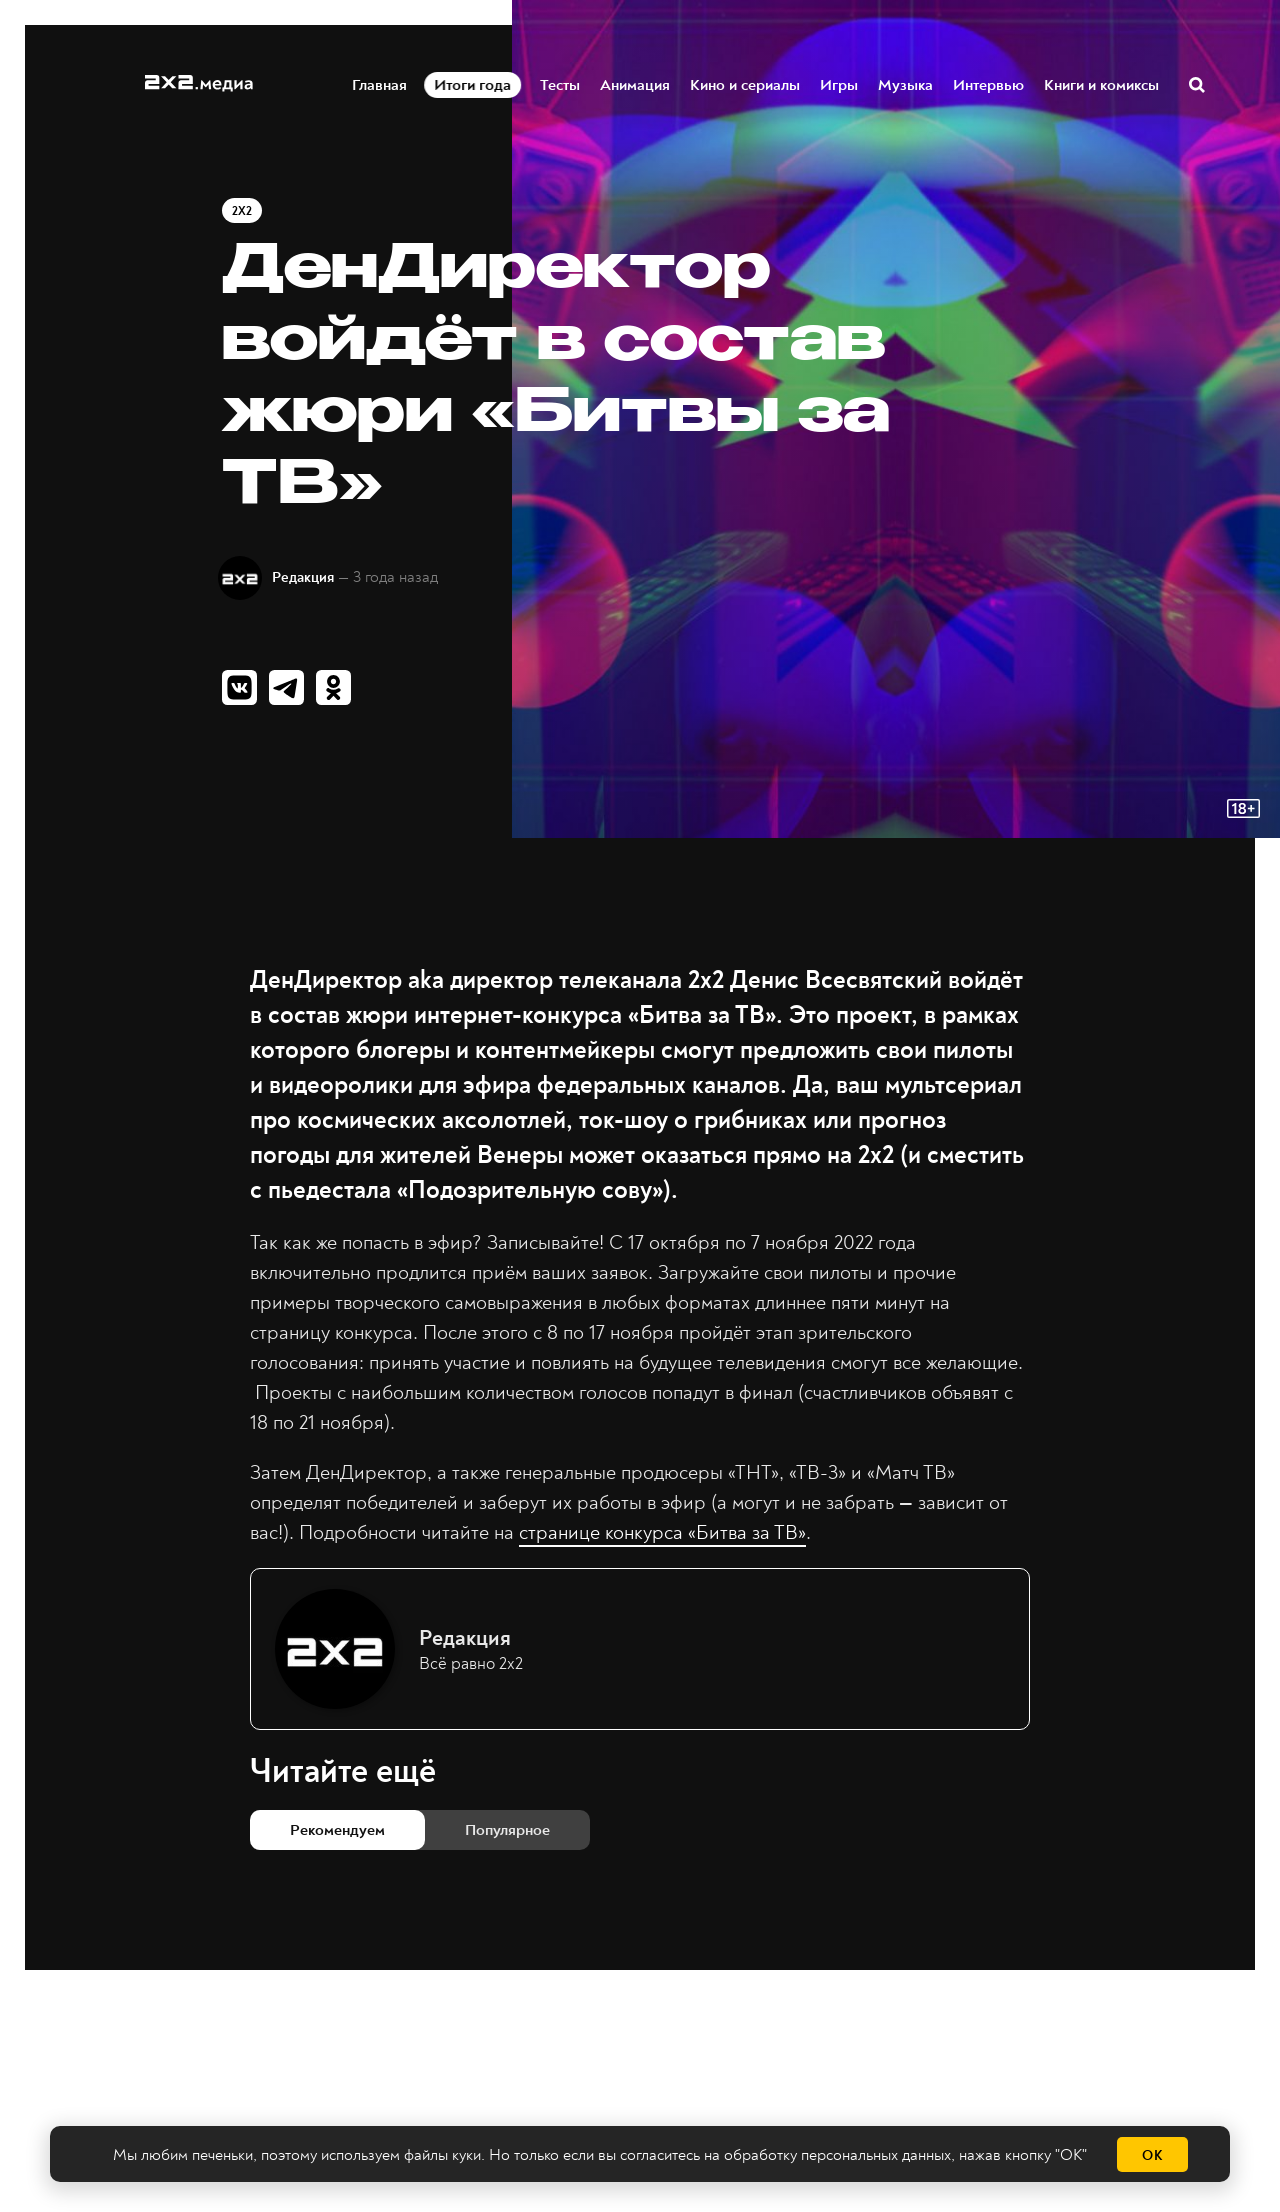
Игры (840, 83)
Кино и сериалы (746, 83)
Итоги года (473, 83)
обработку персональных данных (837, 2155)
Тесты (561, 83)
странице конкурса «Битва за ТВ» (662, 1532)
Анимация (636, 83)
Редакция (303, 577)
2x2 (242, 211)
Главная (380, 83)
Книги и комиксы (1102, 83)
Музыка (906, 83)
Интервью (989, 83)
